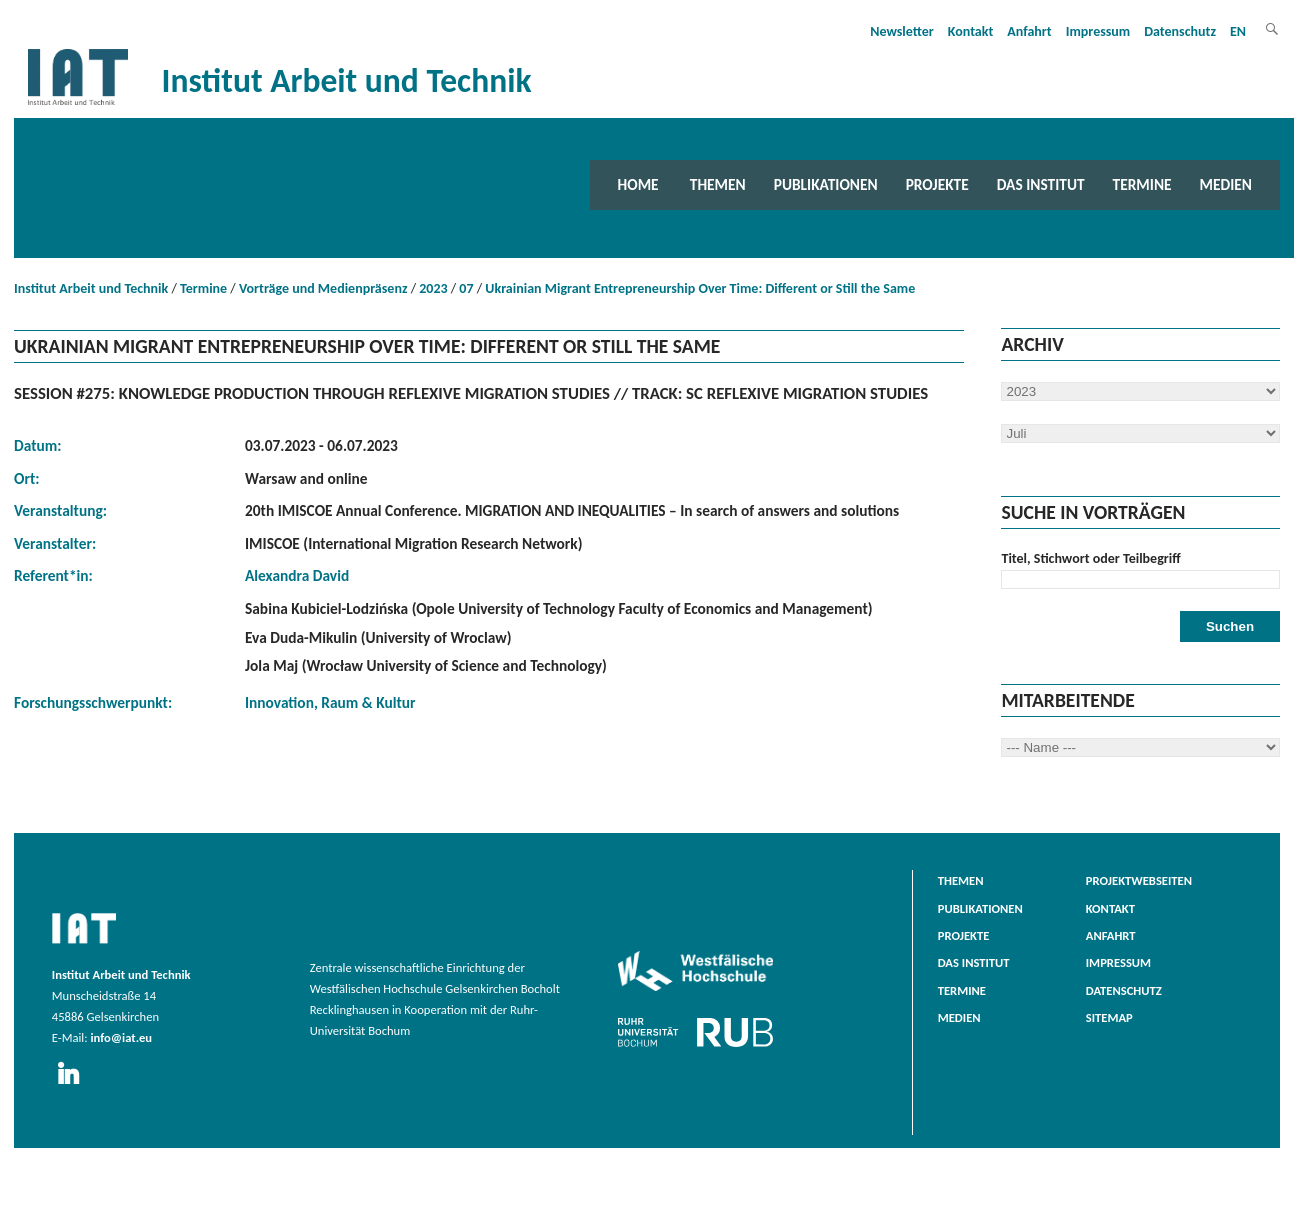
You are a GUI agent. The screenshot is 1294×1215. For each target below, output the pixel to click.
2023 (433, 288)
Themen (718, 184)
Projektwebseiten (1139, 880)
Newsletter (902, 31)
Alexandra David (297, 575)
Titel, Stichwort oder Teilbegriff (1090, 558)
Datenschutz (1180, 31)
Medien (1226, 184)
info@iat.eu (121, 1037)
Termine (1142, 184)
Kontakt (970, 31)
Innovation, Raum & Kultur (330, 702)
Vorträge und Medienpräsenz (323, 288)
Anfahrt (1029, 31)
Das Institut (1041, 184)
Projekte (937, 184)
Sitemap (1109, 1017)
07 (466, 288)
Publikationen (826, 184)
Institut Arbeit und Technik (91, 288)
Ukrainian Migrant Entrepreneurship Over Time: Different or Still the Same (700, 288)
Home (638, 184)
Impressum (1098, 31)
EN (1238, 31)
